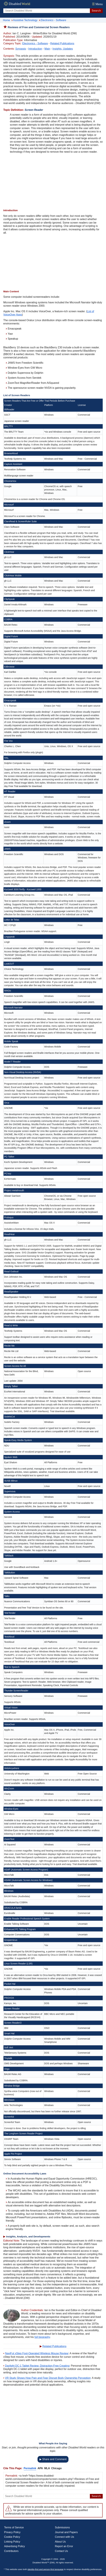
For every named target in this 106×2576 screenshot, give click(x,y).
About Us (60, 2541)
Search (96, 10)
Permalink (30, 2468)
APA (40, 2468)
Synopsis (20, 48)
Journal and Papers (66, 2532)
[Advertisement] (53, 181)
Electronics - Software (35, 43)
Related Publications (62, 43)
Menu (97, 4)
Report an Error (64, 2546)
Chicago (56, 2468)
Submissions (62, 2527)
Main (47, 48)
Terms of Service (14, 2527)
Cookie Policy (12, 2536)
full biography (42, 2337)
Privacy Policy (12, 2532)
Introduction (35, 48)
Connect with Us (64, 2536)
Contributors (11, 2551)
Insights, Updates (63, 48)
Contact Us (61, 2551)
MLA (47, 2468)
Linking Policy (12, 2541)
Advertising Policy (14, 2546)
